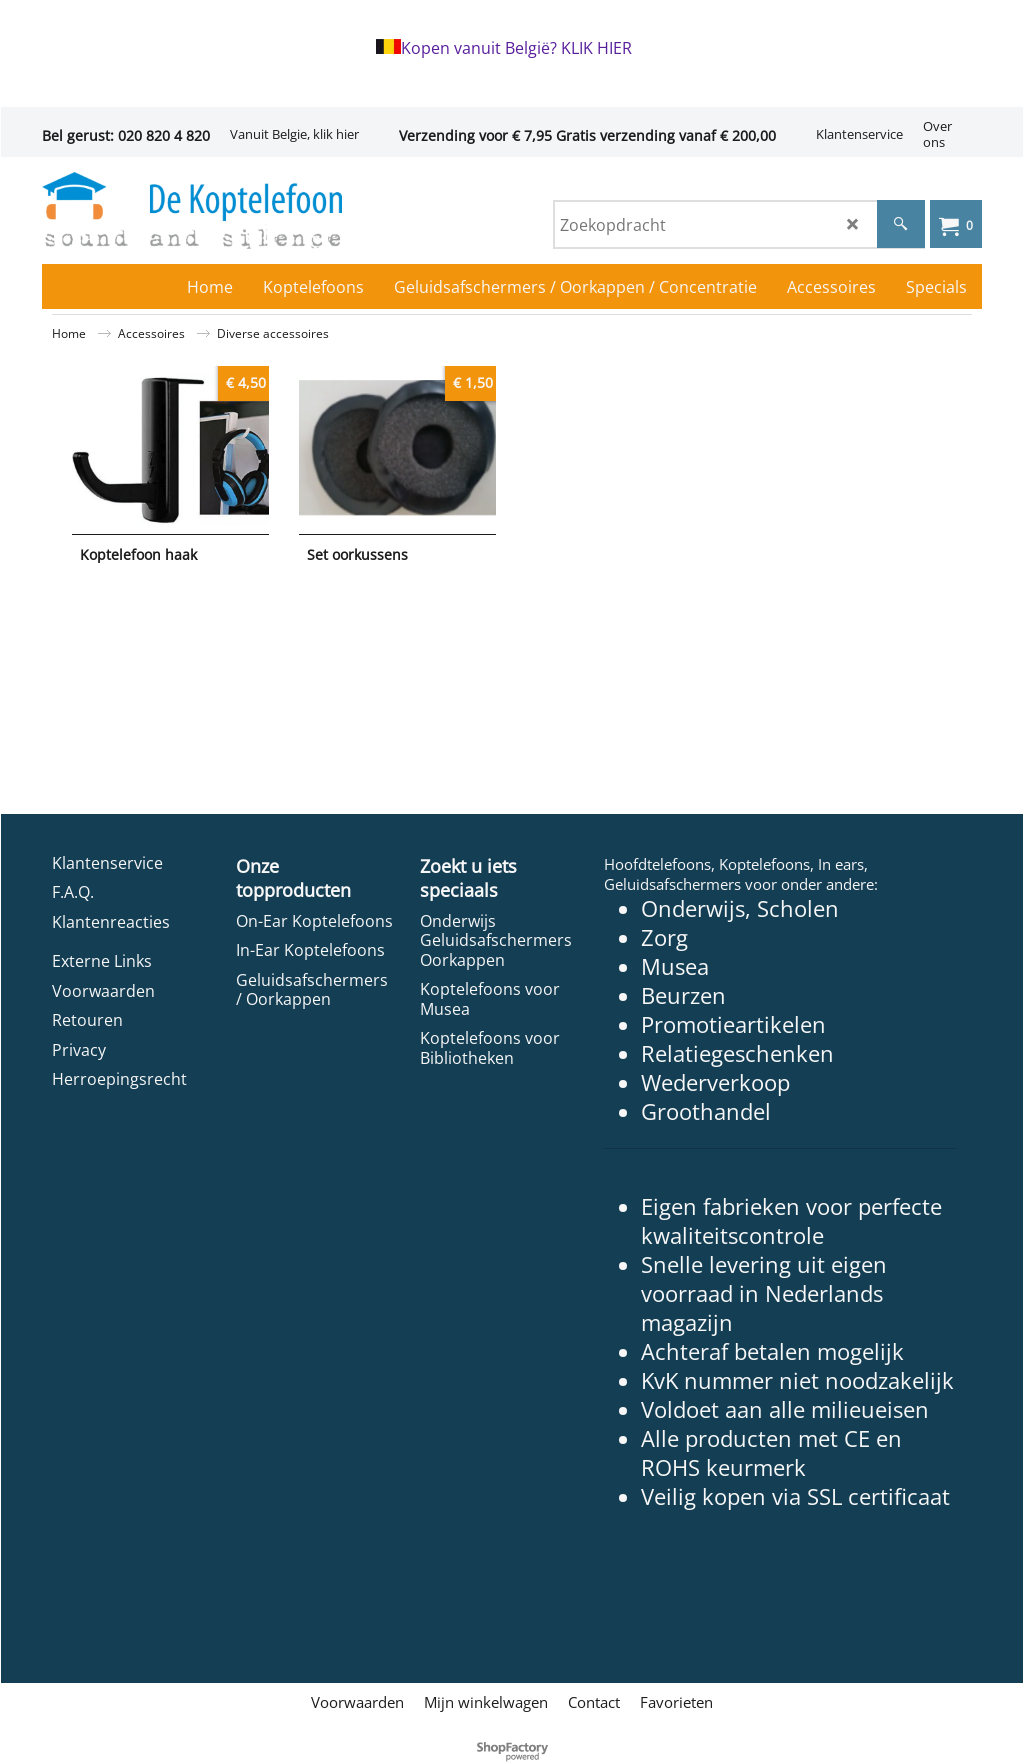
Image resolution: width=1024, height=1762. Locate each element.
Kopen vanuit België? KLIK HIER (516, 48)
